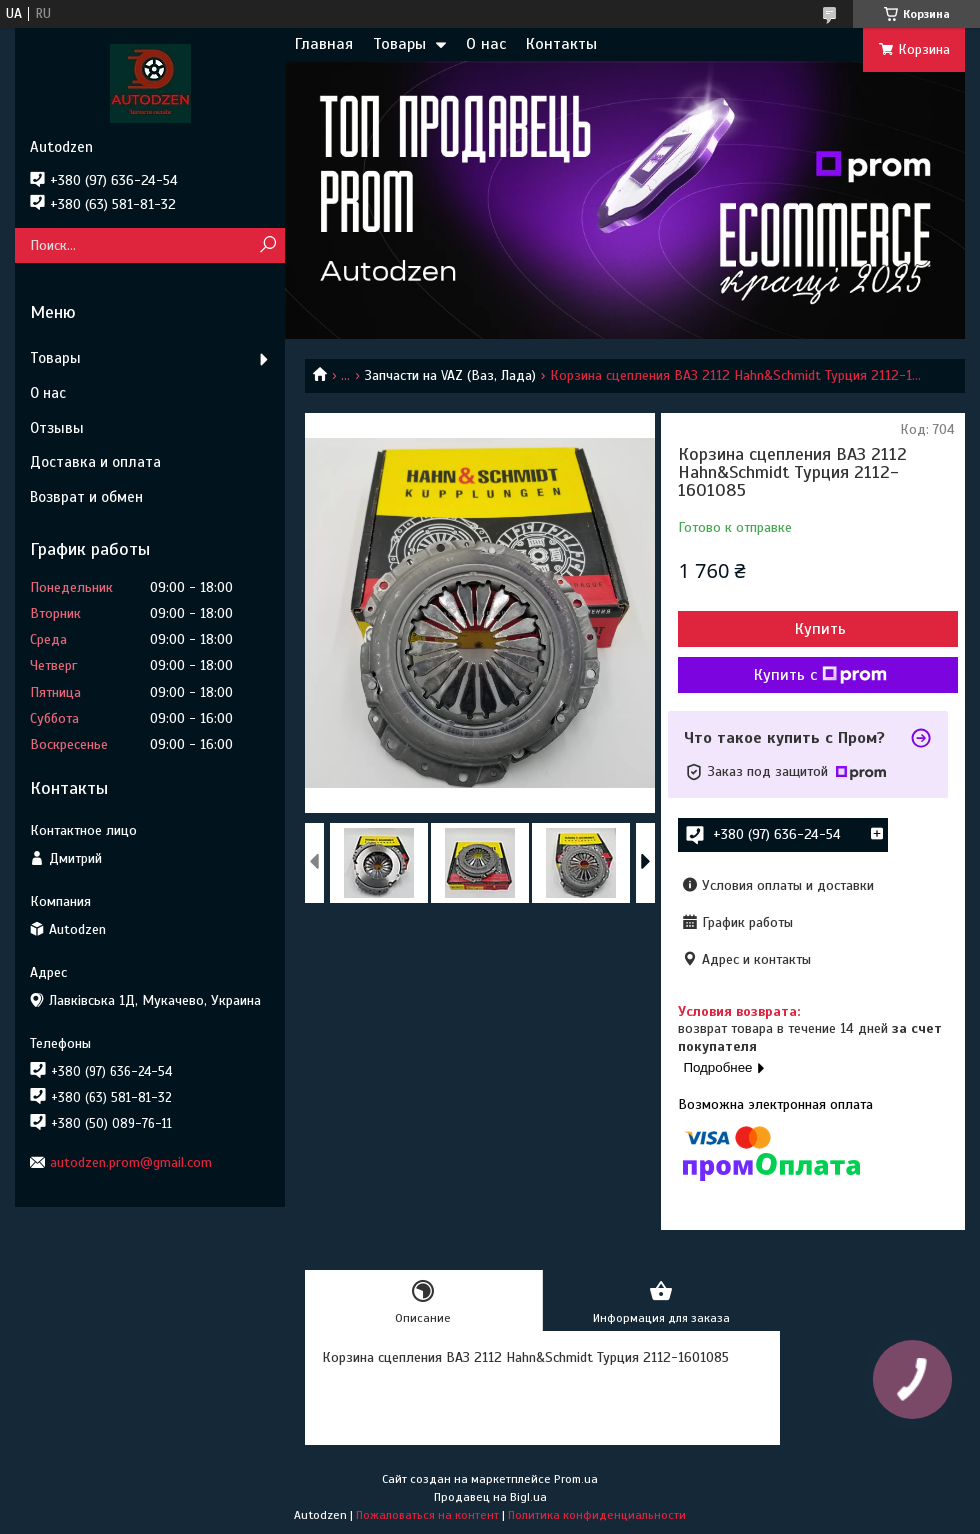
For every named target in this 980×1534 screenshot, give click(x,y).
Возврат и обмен (86, 497)
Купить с (820, 675)
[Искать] (267, 245)
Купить (820, 629)
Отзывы (57, 428)
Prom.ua (576, 1479)
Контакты (561, 44)
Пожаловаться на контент (427, 1515)
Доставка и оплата (95, 462)
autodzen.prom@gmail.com (131, 1162)
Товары (399, 44)
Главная (324, 44)
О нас (486, 44)
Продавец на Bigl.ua (490, 1497)
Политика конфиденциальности (597, 1515)
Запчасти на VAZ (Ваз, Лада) (450, 375)
